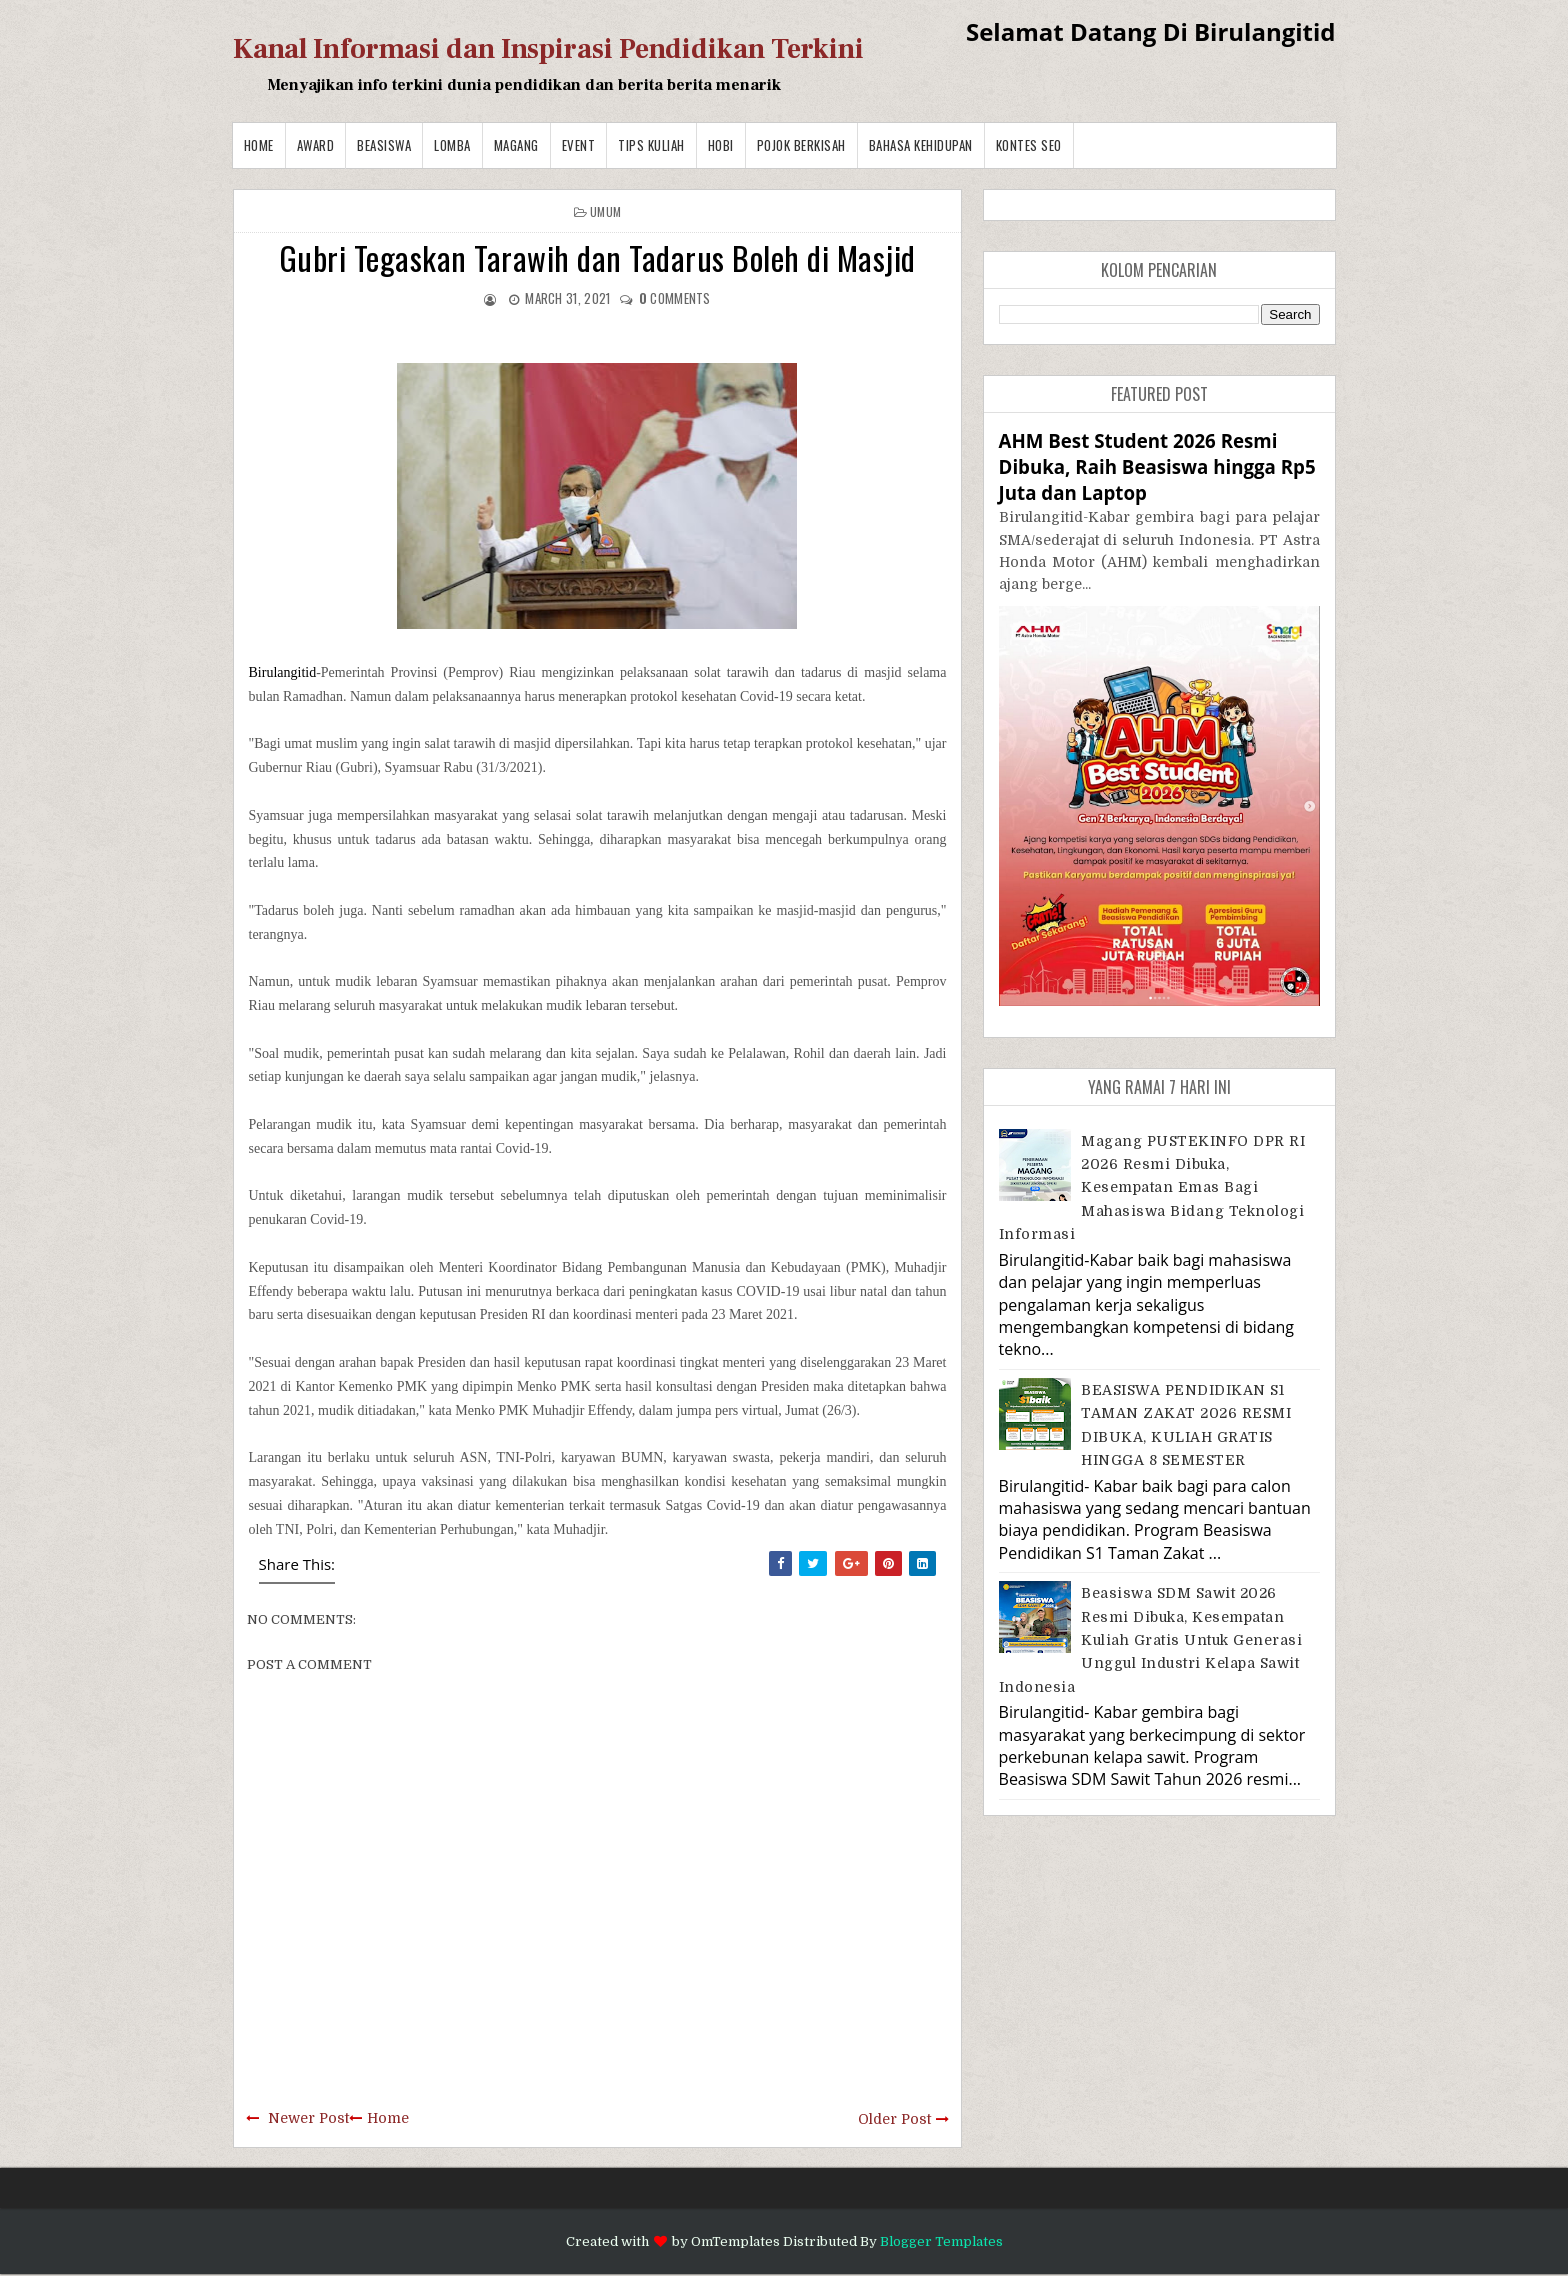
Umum (605, 211)
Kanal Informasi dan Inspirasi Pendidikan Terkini (548, 49)
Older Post (894, 2119)
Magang (516, 145)
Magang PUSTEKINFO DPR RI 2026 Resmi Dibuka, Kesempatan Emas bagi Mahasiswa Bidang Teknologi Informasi (1152, 1188)
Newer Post (308, 2118)
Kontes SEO (1029, 145)
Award (316, 145)
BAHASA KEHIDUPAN (921, 145)
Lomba (452, 145)
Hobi (721, 145)
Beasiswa (384, 145)
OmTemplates (735, 2241)
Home (259, 145)
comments (675, 298)
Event (579, 145)
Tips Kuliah (651, 145)
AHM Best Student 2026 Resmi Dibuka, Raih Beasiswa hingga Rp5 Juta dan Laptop (1157, 466)
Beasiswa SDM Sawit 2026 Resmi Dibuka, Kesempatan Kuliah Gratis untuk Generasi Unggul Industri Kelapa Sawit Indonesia (1151, 1640)
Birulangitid (283, 672)
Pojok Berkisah (801, 145)
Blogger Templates (941, 2241)
